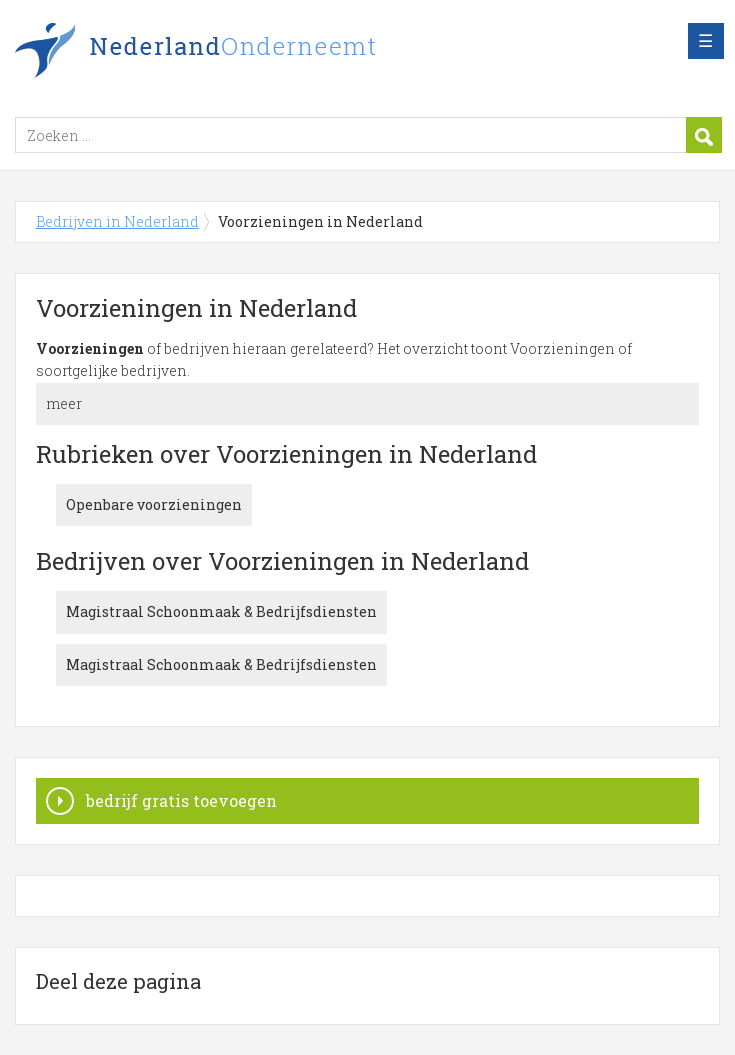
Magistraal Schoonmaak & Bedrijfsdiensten (221, 611)
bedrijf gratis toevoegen (181, 800)
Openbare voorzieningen (154, 504)
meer (64, 403)
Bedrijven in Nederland (265, 53)
